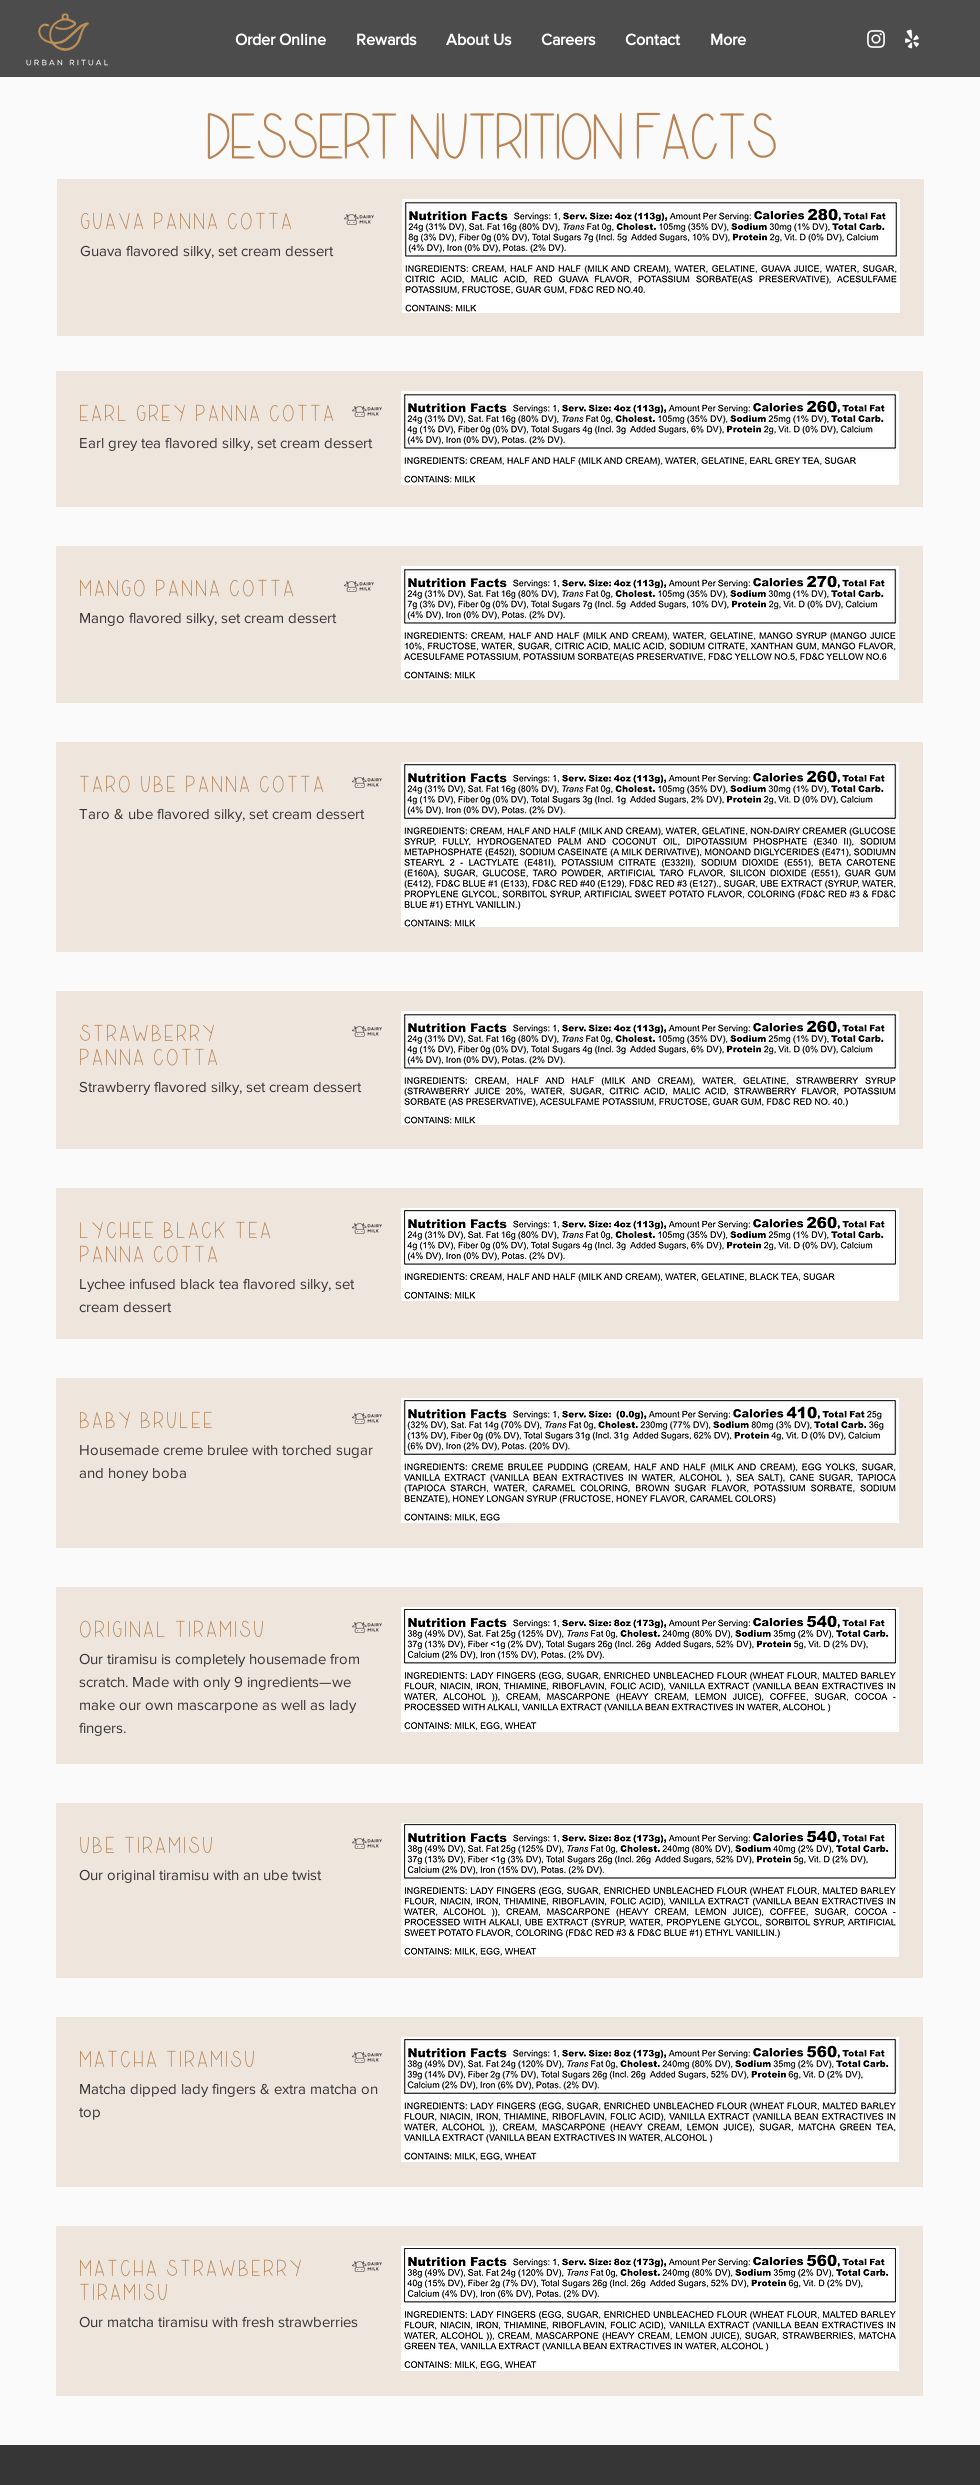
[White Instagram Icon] (876, 39)
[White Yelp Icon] (912, 39)
